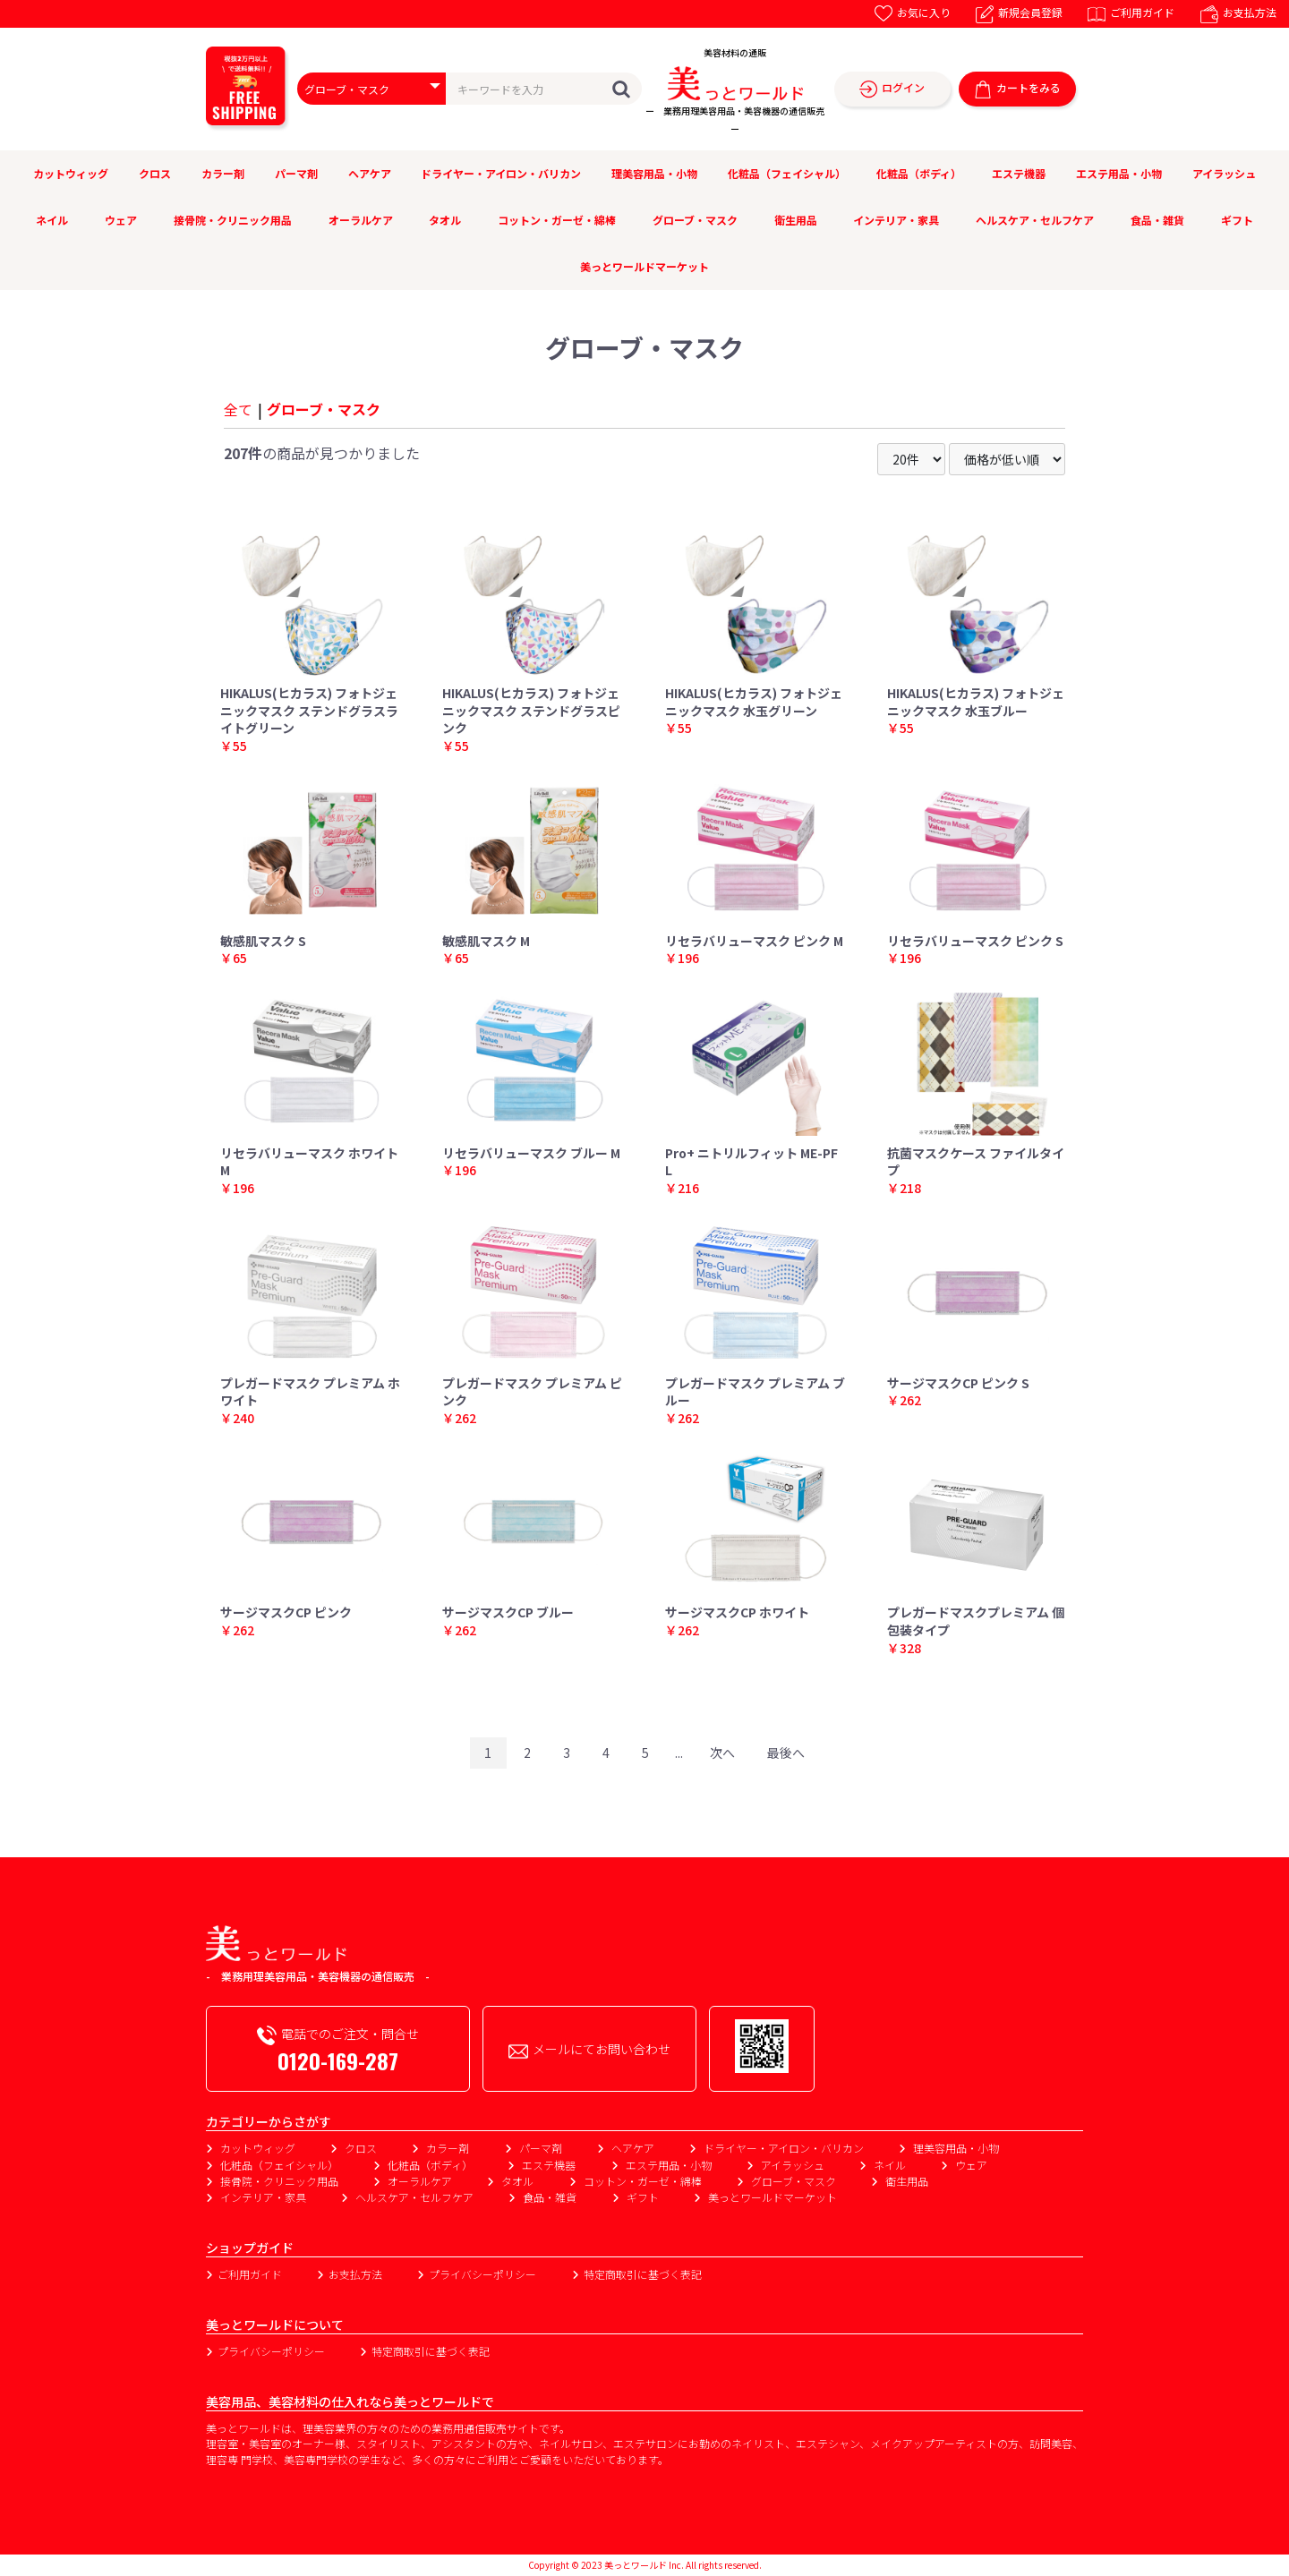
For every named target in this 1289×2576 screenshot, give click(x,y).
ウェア (121, 219)
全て (238, 409)
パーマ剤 (296, 173)
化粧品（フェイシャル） (787, 173)
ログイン (892, 89)
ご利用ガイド (1131, 12)
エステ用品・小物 (1119, 173)
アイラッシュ (1224, 173)
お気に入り (913, 12)
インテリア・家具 (896, 219)
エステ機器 (1019, 173)
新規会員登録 (1019, 12)
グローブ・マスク (695, 219)
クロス (155, 173)
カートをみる (1017, 89)
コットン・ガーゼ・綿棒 (557, 219)
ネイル (52, 219)
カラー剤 (222, 173)
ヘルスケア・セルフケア (1035, 219)
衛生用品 (795, 219)
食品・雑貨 (1157, 219)
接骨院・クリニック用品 (233, 219)
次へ (722, 1752)
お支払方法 (1238, 12)
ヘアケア (369, 173)
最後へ (786, 1752)
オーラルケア (361, 219)
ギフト (1237, 219)
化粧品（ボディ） (918, 173)
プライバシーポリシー (482, 2274)
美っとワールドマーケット (644, 266)
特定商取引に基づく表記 (643, 2274)
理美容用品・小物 (654, 173)
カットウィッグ (70, 173)
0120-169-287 (337, 2060)
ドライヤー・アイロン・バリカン (501, 173)
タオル (445, 219)
